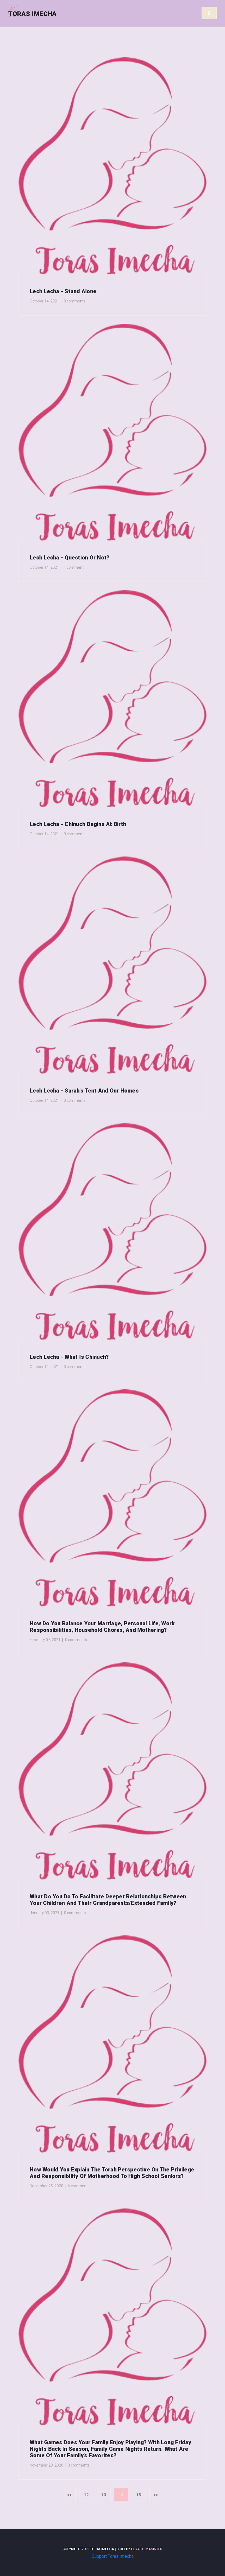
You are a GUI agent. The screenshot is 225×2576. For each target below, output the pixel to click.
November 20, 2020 (46, 2465)
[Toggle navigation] (209, 13)
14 (121, 2494)
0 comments (75, 301)
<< (69, 2494)
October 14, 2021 (44, 301)
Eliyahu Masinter (146, 2549)
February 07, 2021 (45, 1640)
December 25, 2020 (46, 2186)
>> (156, 2494)
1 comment (74, 567)
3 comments (79, 2465)
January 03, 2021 (44, 1913)
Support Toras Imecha (112, 2556)
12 (86, 2494)
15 (138, 2494)
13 (103, 2494)
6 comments (79, 2186)
